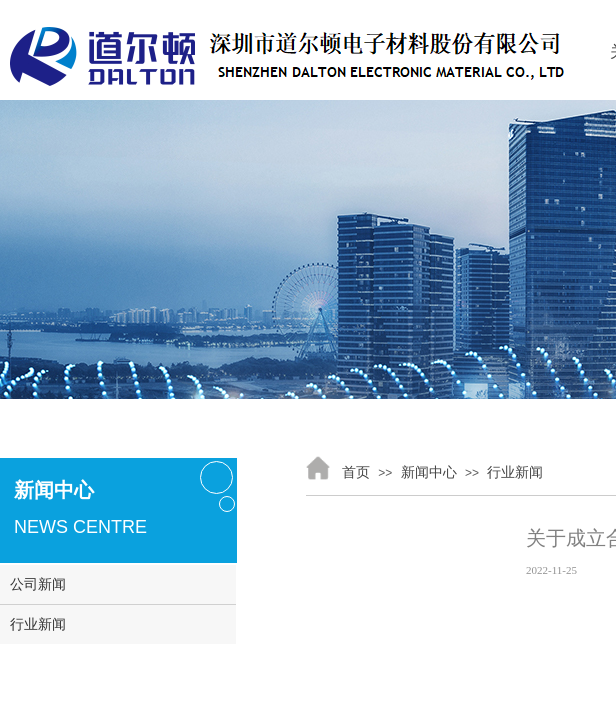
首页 (356, 472)
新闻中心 (429, 472)
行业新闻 (515, 472)
